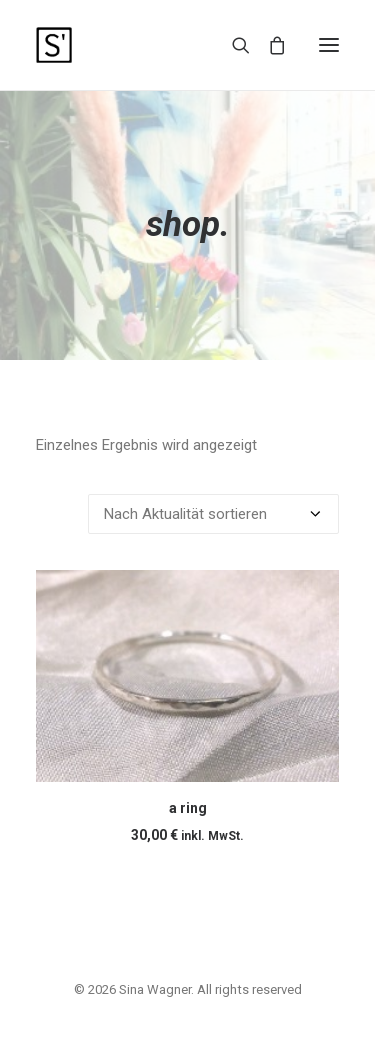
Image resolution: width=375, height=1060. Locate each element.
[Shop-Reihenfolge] (213, 514)
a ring (188, 808)
